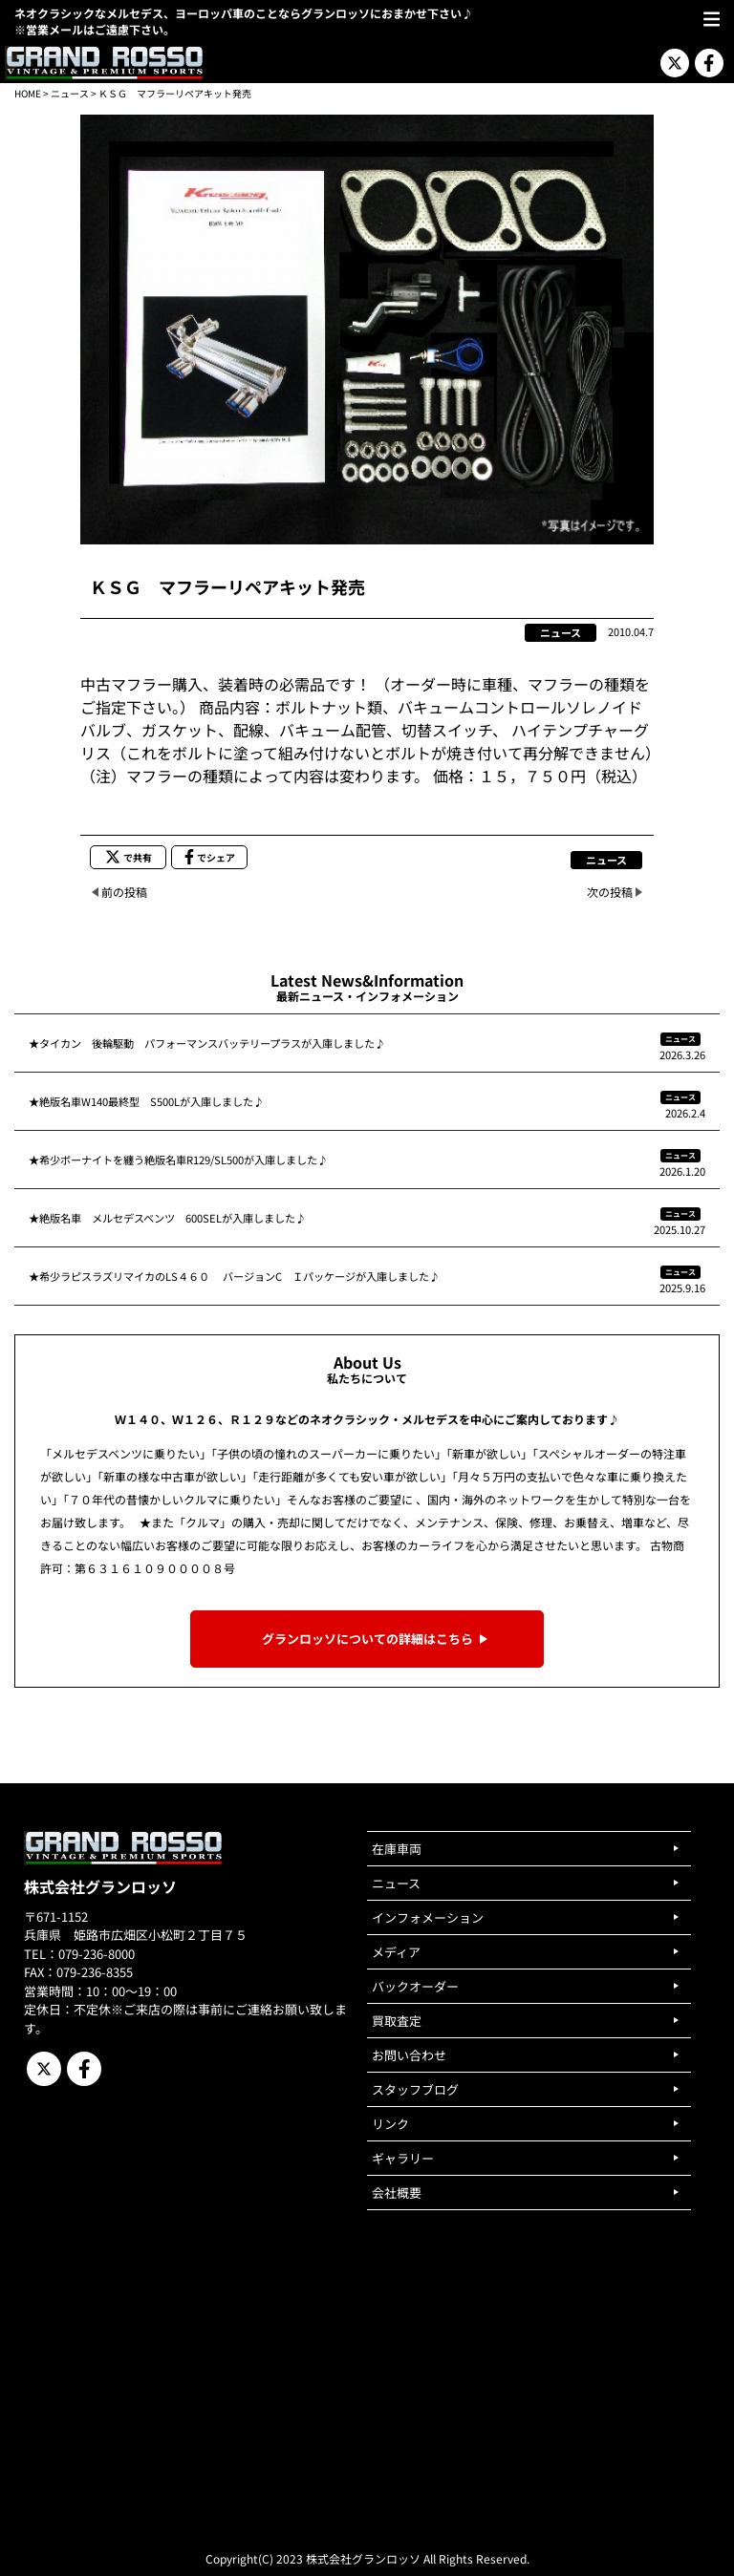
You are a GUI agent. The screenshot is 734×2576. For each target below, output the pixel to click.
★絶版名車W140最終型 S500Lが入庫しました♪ (146, 1101)
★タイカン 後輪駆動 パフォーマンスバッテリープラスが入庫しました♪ (207, 1043)
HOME (27, 93)
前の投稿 (124, 892)
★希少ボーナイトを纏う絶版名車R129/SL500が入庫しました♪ (178, 1159)
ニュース (70, 93)
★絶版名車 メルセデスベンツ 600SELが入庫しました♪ (167, 1217)
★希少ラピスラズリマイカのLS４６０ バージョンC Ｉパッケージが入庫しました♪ (234, 1276)
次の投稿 (610, 892)
